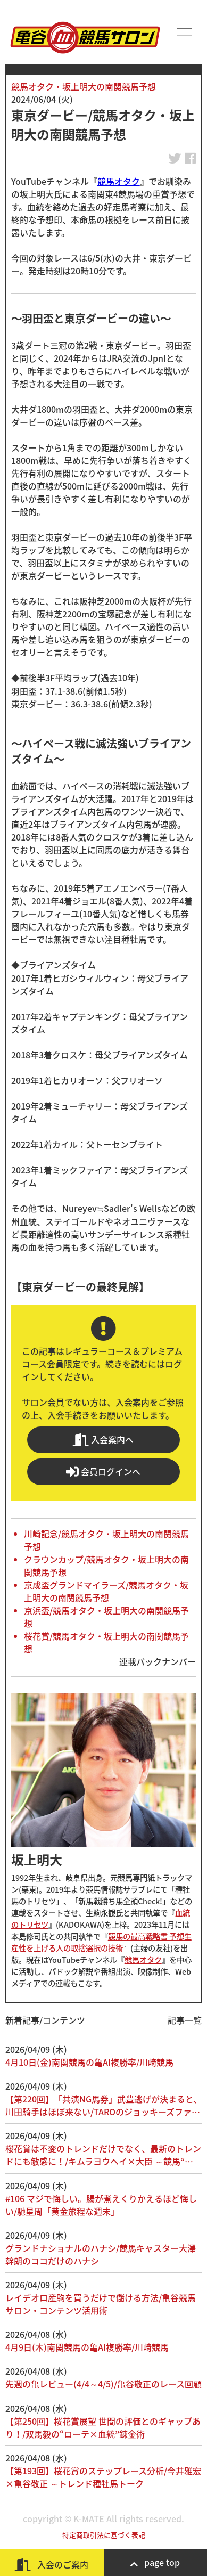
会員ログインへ (103, 1471)
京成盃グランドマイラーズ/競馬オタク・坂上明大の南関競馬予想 (106, 1591)
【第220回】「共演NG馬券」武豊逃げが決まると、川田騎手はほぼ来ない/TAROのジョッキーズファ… (103, 2105)
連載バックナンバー (157, 1661)
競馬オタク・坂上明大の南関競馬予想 (83, 86)
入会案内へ (103, 1439)
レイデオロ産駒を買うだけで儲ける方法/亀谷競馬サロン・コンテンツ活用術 (100, 2304)
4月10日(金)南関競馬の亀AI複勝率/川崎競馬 (89, 2062)
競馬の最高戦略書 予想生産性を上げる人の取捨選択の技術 (101, 1942)
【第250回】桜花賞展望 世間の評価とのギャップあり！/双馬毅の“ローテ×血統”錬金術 (103, 2427)
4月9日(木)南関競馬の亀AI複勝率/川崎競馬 (87, 2347)
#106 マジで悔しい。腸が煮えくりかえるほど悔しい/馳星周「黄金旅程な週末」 (101, 2205)
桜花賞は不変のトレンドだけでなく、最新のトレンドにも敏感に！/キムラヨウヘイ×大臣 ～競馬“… (103, 2154)
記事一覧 (185, 2019)
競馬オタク (118, 181)
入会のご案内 (51, 2564)
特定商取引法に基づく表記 (103, 2535)
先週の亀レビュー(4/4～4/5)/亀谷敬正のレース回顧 (103, 2383)
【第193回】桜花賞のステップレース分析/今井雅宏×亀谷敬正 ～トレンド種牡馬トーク (103, 2477)
